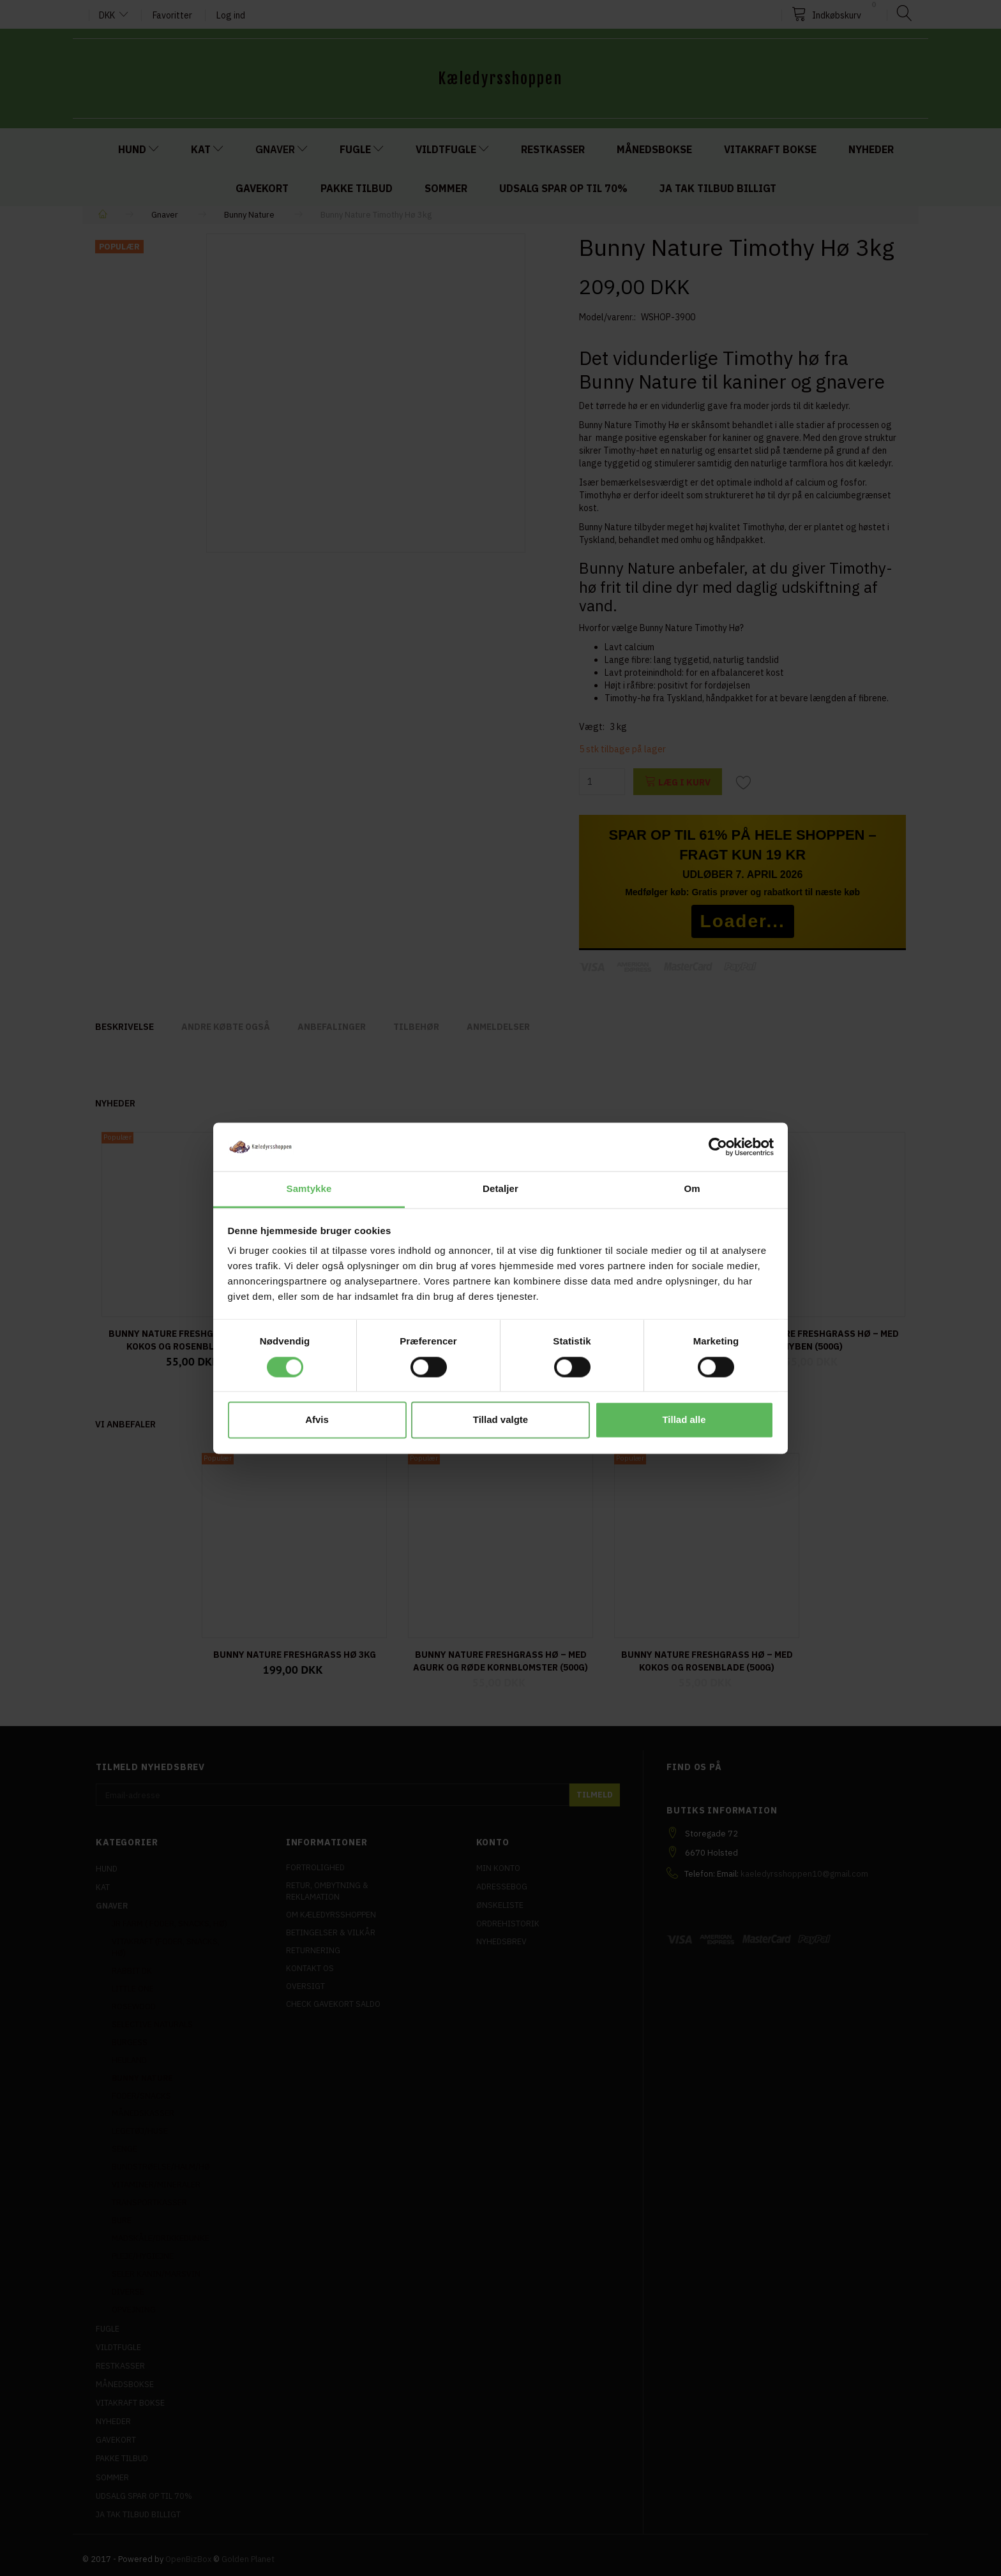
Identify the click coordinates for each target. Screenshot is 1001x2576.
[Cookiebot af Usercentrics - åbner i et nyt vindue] (718, 1146)
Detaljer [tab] (500, 1189)
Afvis (317, 1420)
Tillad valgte (500, 1420)
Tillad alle (683, 1420)
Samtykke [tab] (309, 1189)
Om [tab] (692, 1189)
